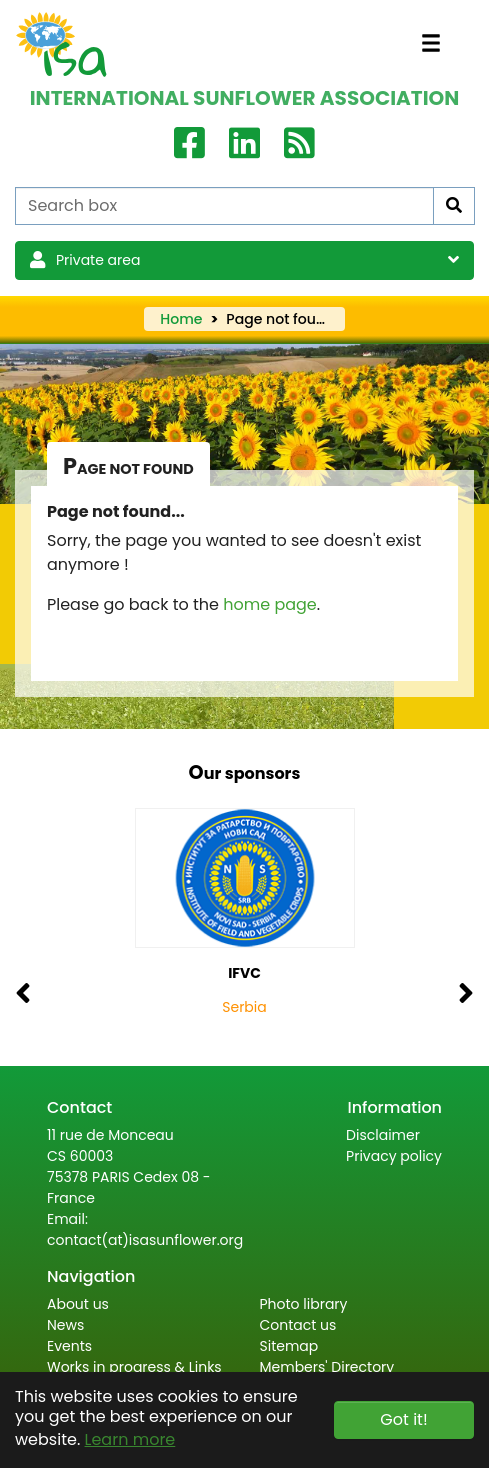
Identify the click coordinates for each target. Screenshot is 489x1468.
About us (78, 1304)
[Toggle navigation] (431, 43)
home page (270, 604)
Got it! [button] (403, 1419)
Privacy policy (394, 1156)
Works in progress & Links (134, 1367)
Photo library (304, 1304)
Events (69, 1346)
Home (181, 319)
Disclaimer (383, 1135)
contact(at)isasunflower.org (145, 1240)
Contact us (298, 1325)
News (65, 1325)
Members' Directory (327, 1367)
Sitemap (289, 1346)
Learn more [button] (130, 1439)
